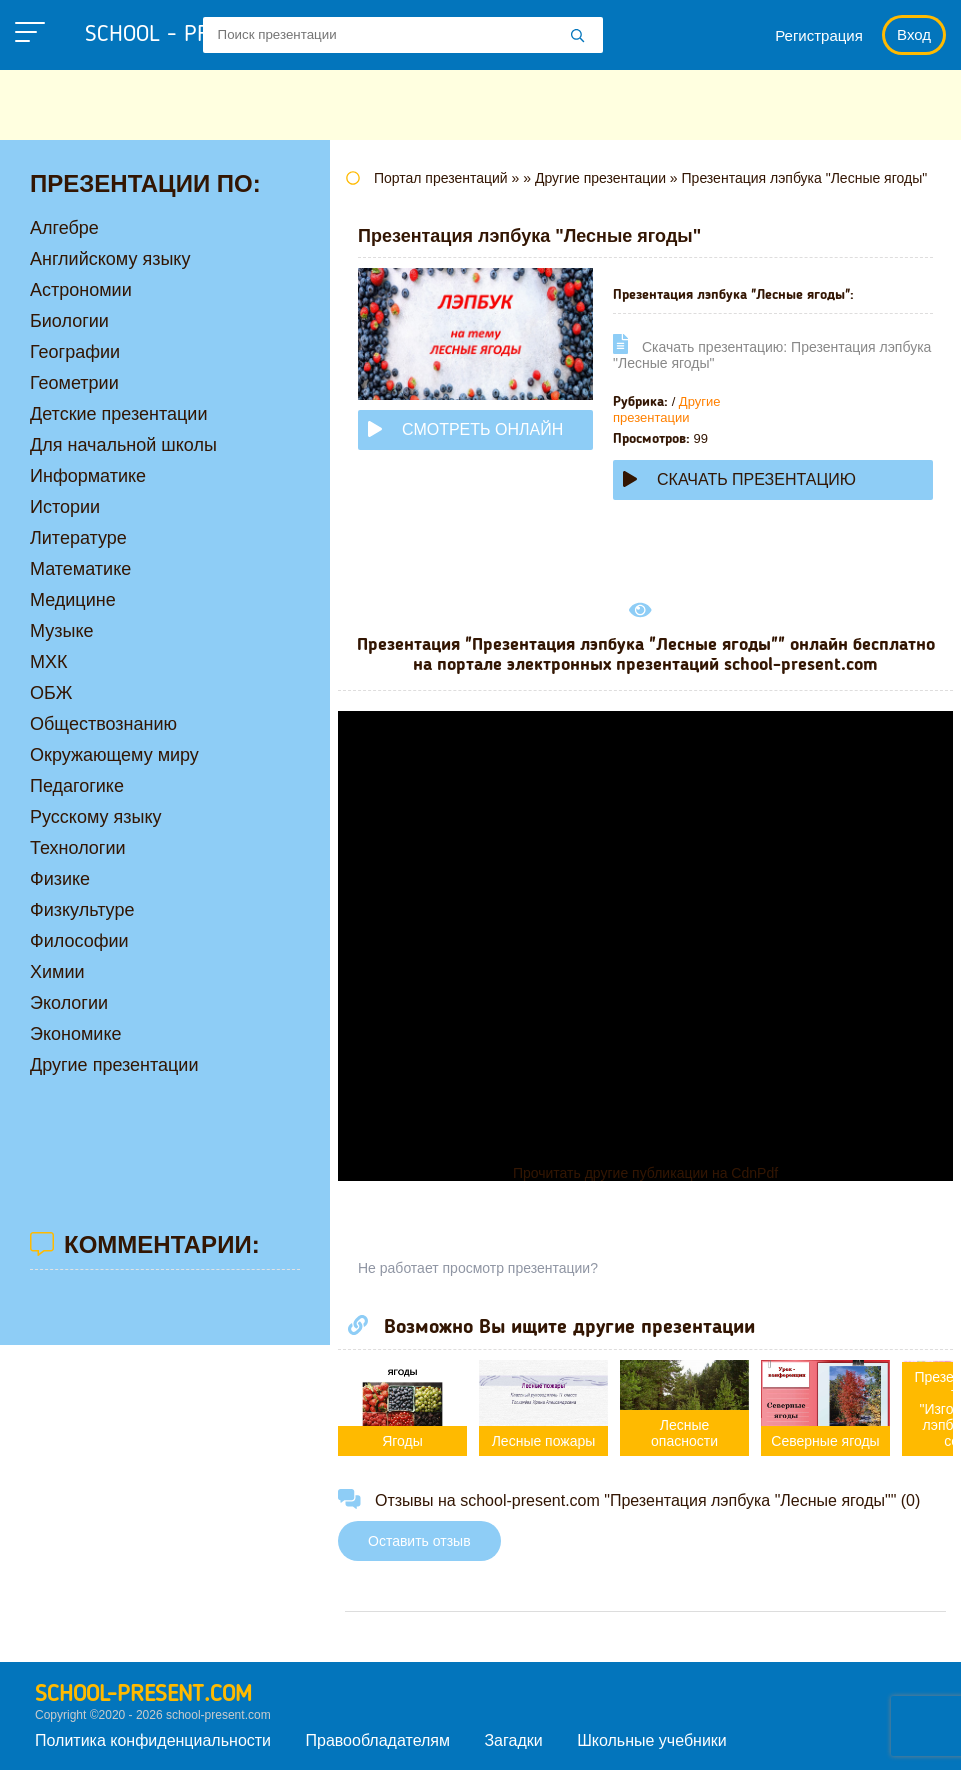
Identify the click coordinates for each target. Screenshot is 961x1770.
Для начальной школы (123, 445)
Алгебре (64, 228)
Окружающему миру (114, 755)
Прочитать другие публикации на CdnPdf (645, 1173)
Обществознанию (103, 724)
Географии (75, 352)
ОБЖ (51, 693)
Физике (60, 879)
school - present (195, 35)
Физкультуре (82, 910)
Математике (80, 569)
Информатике (88, 476)
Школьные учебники (652, 1740)
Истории (65, 507)
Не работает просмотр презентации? (478, 1268)
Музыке (61, 631)
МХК (49, 662)
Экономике (76, 1034)
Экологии (69, 1003)
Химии (57, 972)
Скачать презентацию (739, 479)
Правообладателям (378, 1740)
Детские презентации (118, 414)
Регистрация (819, 35)
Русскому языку (95, 817)
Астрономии (81, 290)
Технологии (78, 848)
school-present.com (143, 1695)
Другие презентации (666, 409)
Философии (79, 941)
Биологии (69, 321)
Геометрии (74, 383)
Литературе (78, 538)
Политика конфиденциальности (153, 1740)
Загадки (513, 1740)
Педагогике (77, 786)
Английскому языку (110, 259)
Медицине (73, 600)
